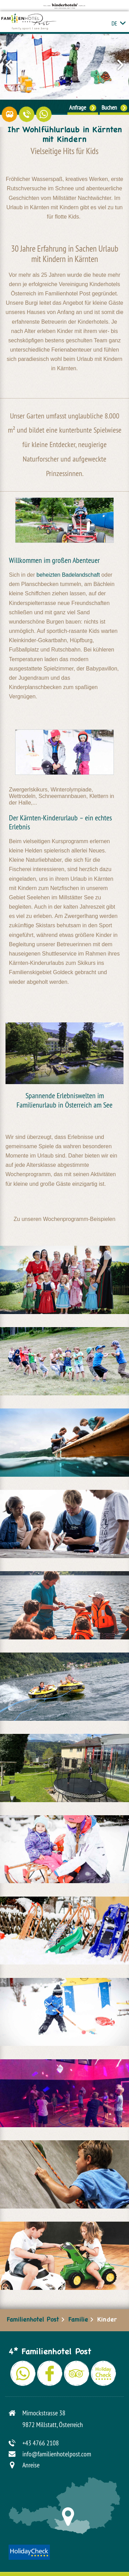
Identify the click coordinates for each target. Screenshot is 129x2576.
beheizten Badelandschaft (68, 575)
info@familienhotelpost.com (56, 2453)
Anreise (31, 2465)
